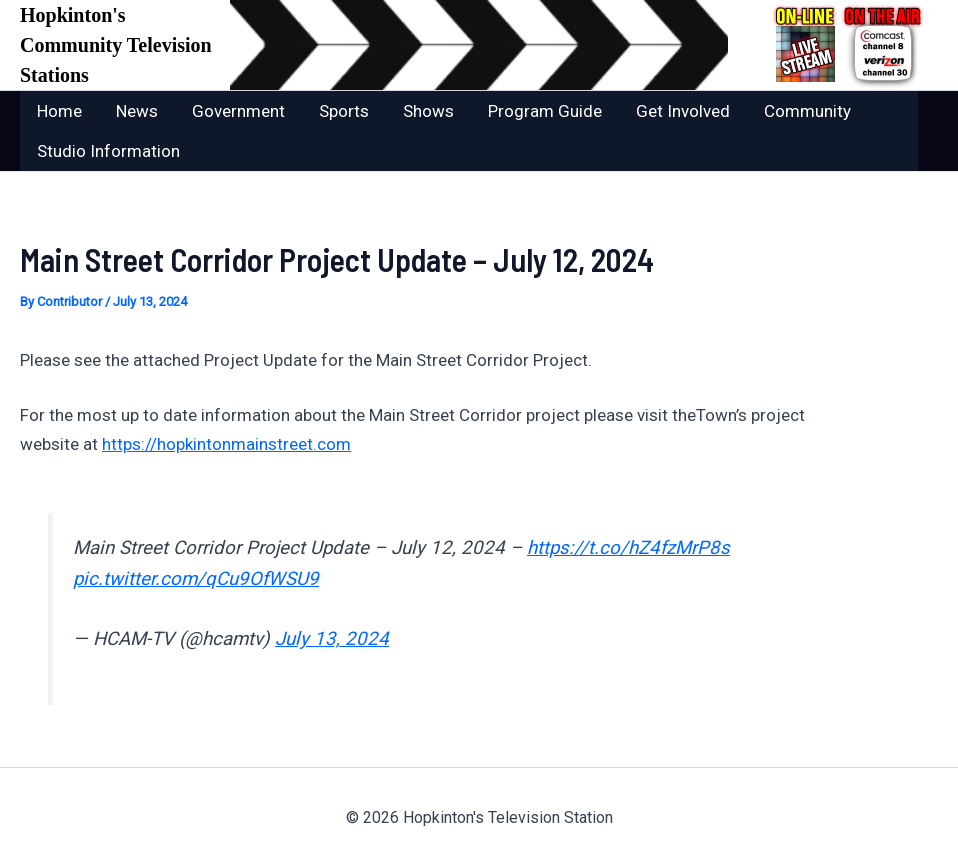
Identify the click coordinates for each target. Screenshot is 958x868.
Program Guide (545, 111)
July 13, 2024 (332, 639)
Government (238, 111)
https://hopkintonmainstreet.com (226, 444)
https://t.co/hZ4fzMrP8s (628, 548)
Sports (344, 111)
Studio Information (108, 151)
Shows (428, 111)
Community (807, 111)
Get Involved (683, 111)
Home (59, 111)
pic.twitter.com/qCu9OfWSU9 (196, 579)
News (137, 111)
